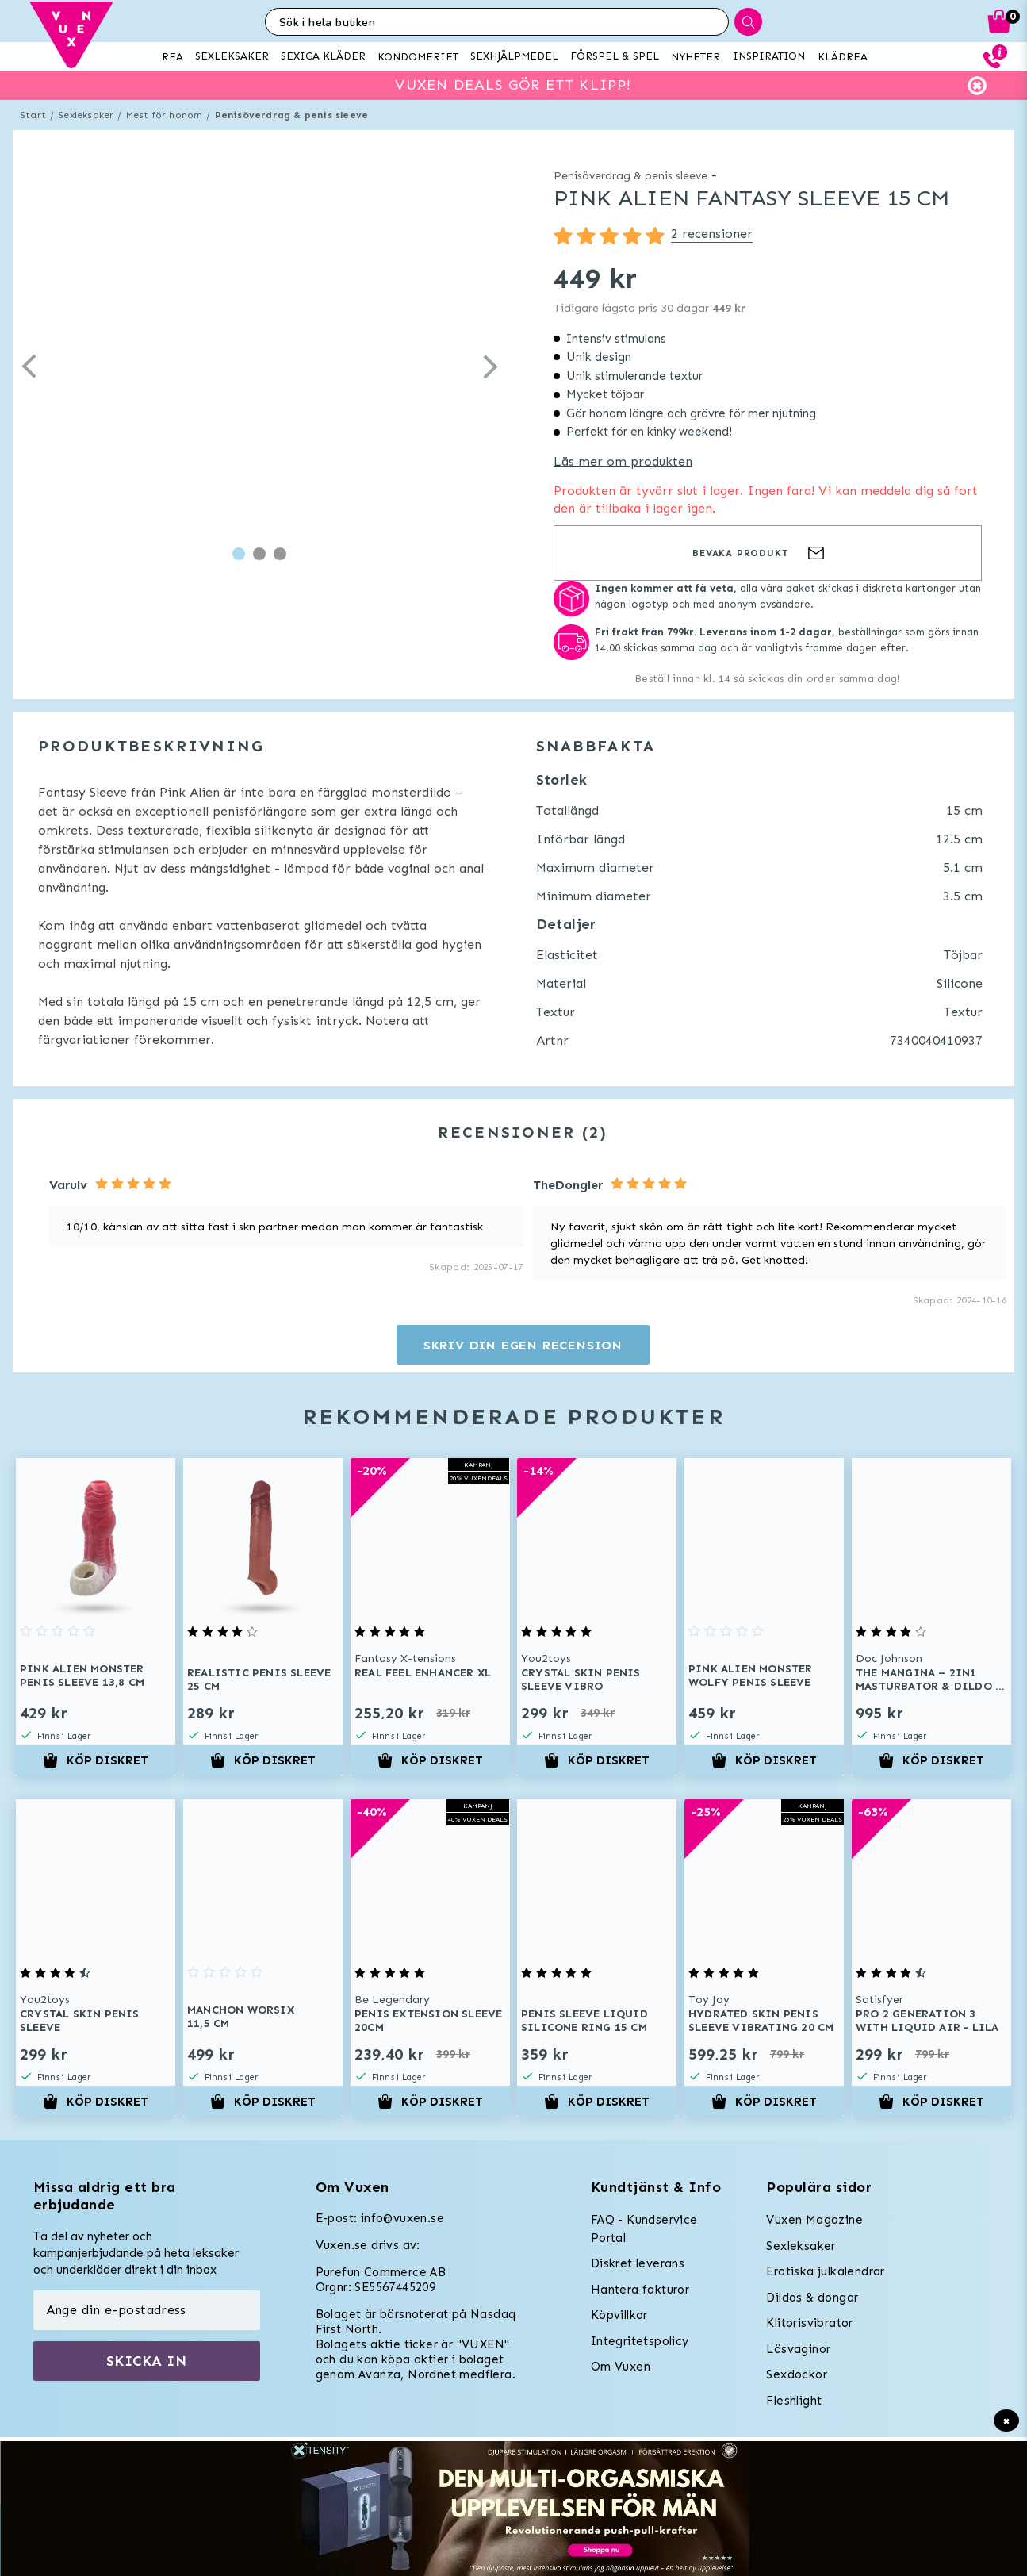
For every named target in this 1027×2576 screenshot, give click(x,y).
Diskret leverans (637, 2263)
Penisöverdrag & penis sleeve (292, 115)
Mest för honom (164, 115)
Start (33, 115)
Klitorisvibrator (809, 2323)
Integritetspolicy (640, 2341)
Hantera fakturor (640, 2289)
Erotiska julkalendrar (825, 2271)
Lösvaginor (798, 2349)
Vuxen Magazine (814, 2220)
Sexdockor (796, 2374)
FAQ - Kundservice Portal (644, 2229)
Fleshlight (794, 2401)
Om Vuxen (620, 2366)
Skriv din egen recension (523, 1345)
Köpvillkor (619, 2315)
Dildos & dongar (812, 2297)
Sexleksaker (85, 115)
